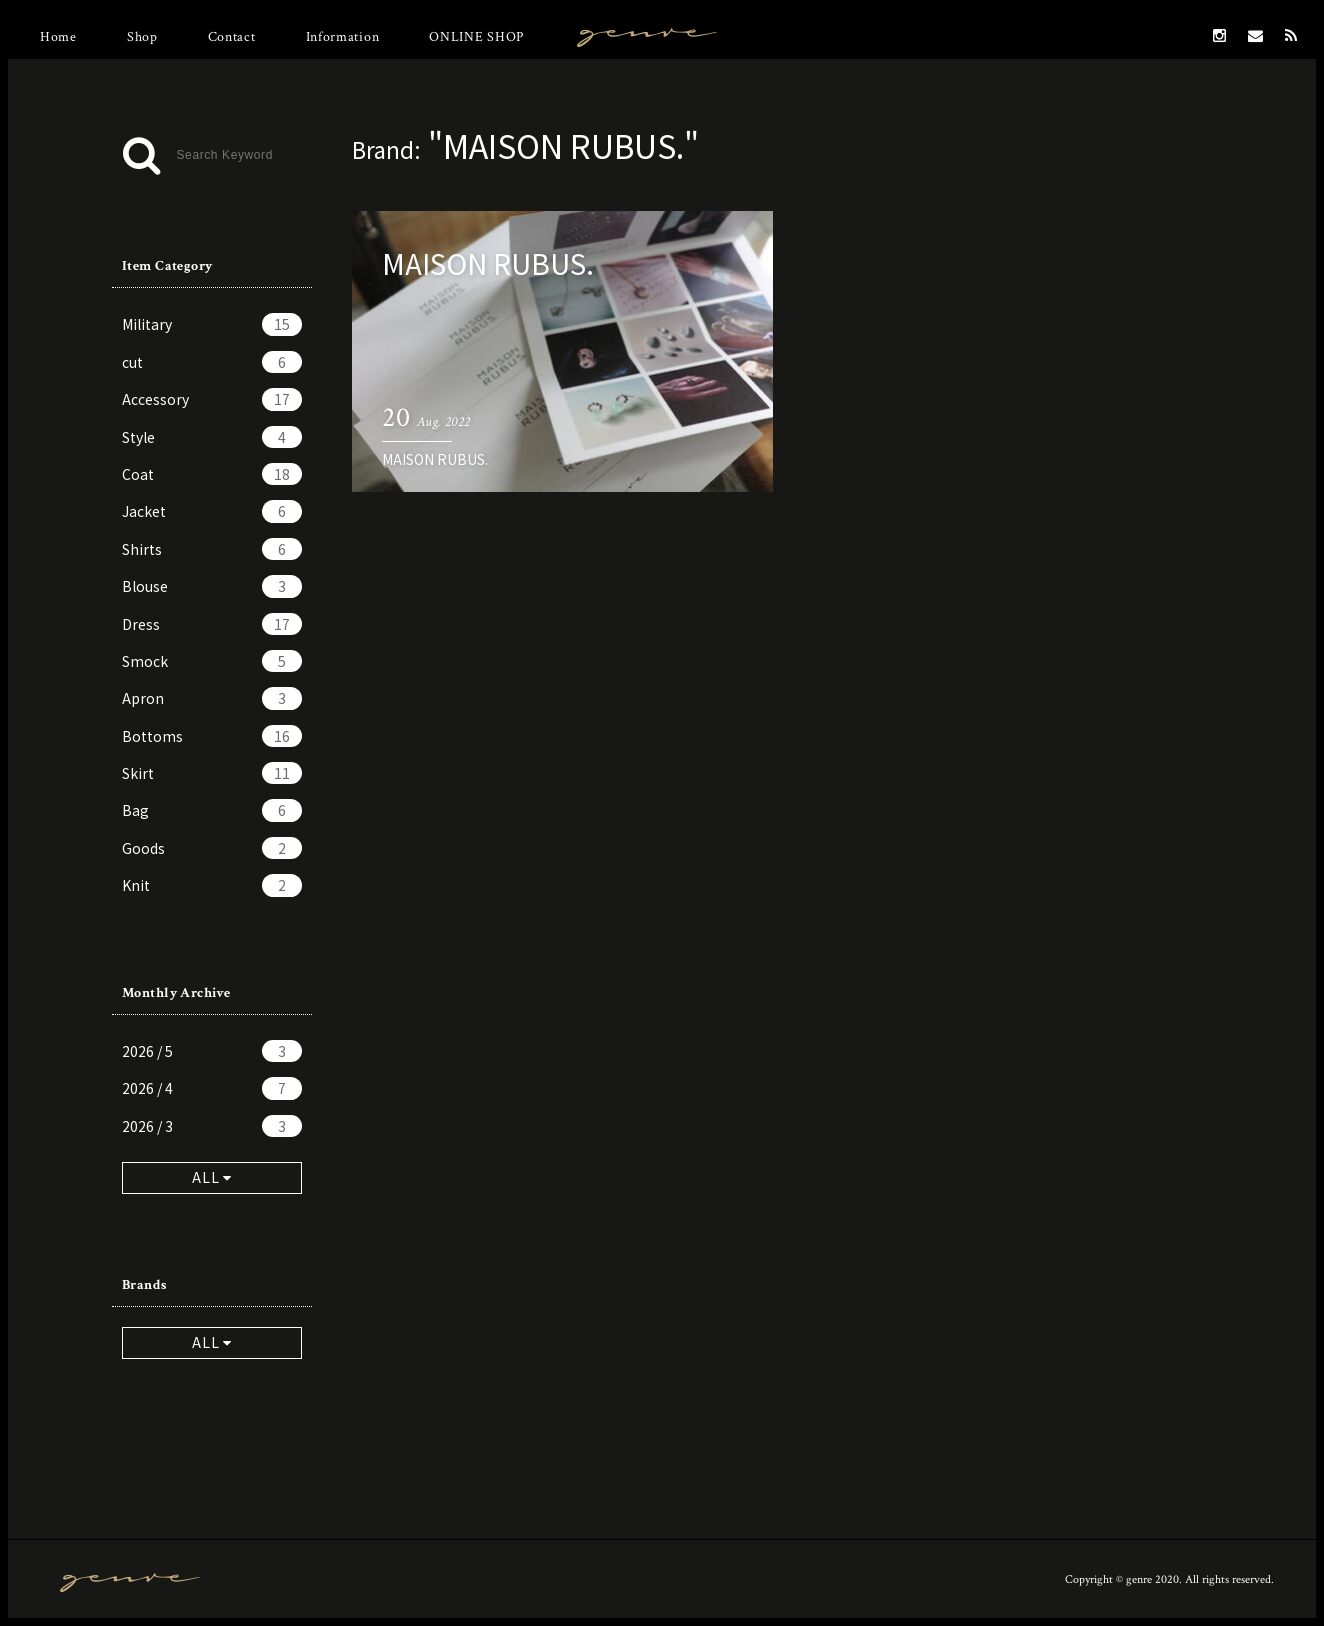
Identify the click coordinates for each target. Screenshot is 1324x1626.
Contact (232, 37)
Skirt (212, 773)
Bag (212, 810)
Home (58, 37)
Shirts (212, 549)
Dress (212, 624)
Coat (212, 474)
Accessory (212, 399)
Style (212, 437)
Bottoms (212, 736)
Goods (212, 848)
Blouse (212, 586)
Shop (142, 37)
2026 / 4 (212, 1088)
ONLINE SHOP (476, 37)
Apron (212, 698)
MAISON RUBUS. (435, 459)
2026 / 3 (212, 1126)
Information (343, 37)
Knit (212, 885)
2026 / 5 (212, 1051)
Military (212, 324)
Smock (212, 661)
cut (212, 362)
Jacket (212, 511)
